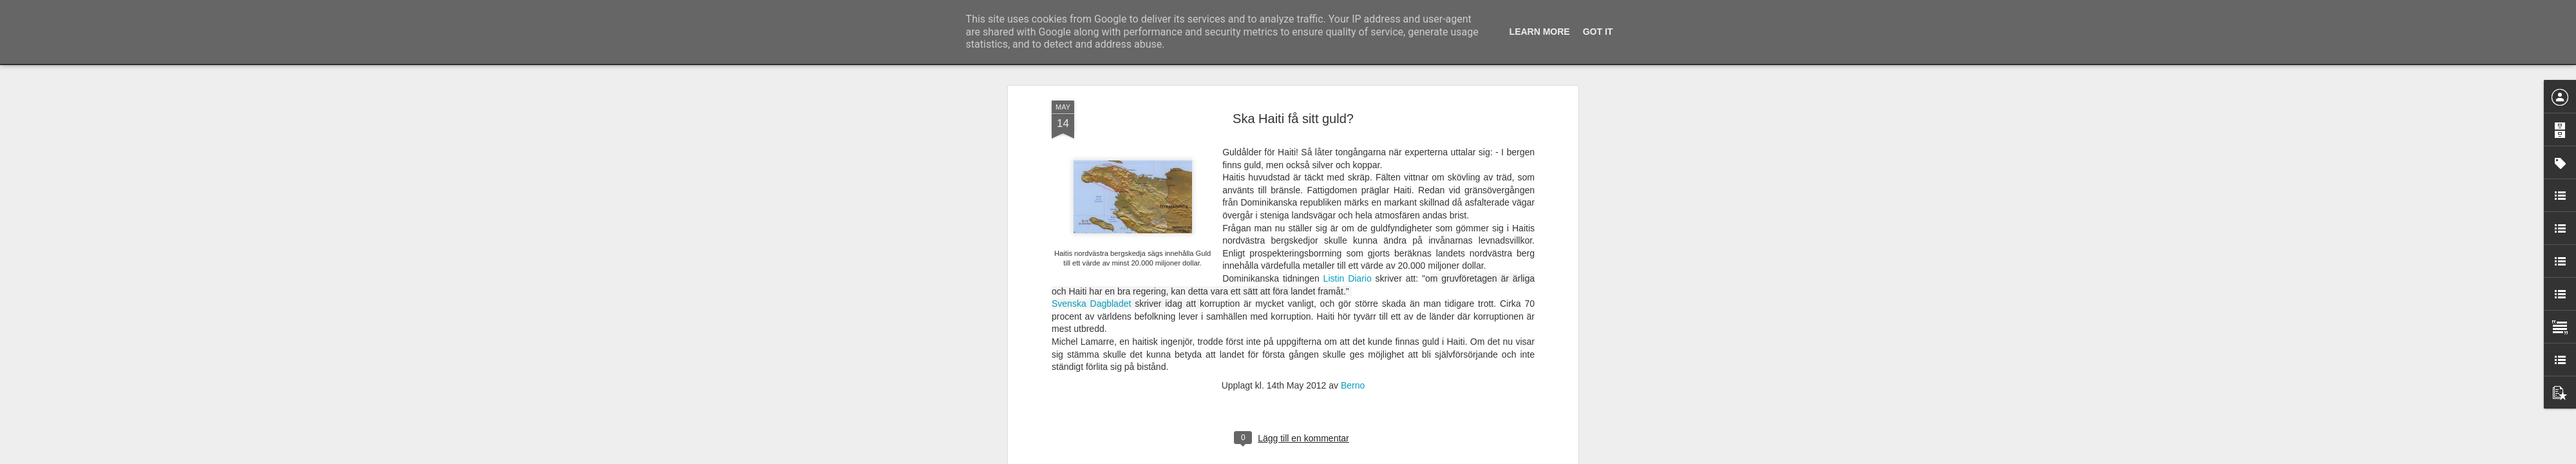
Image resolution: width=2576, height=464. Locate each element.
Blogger (1297, 457)
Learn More (1540, 31)
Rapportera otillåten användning (1362, 457)
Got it (1598, 31)
